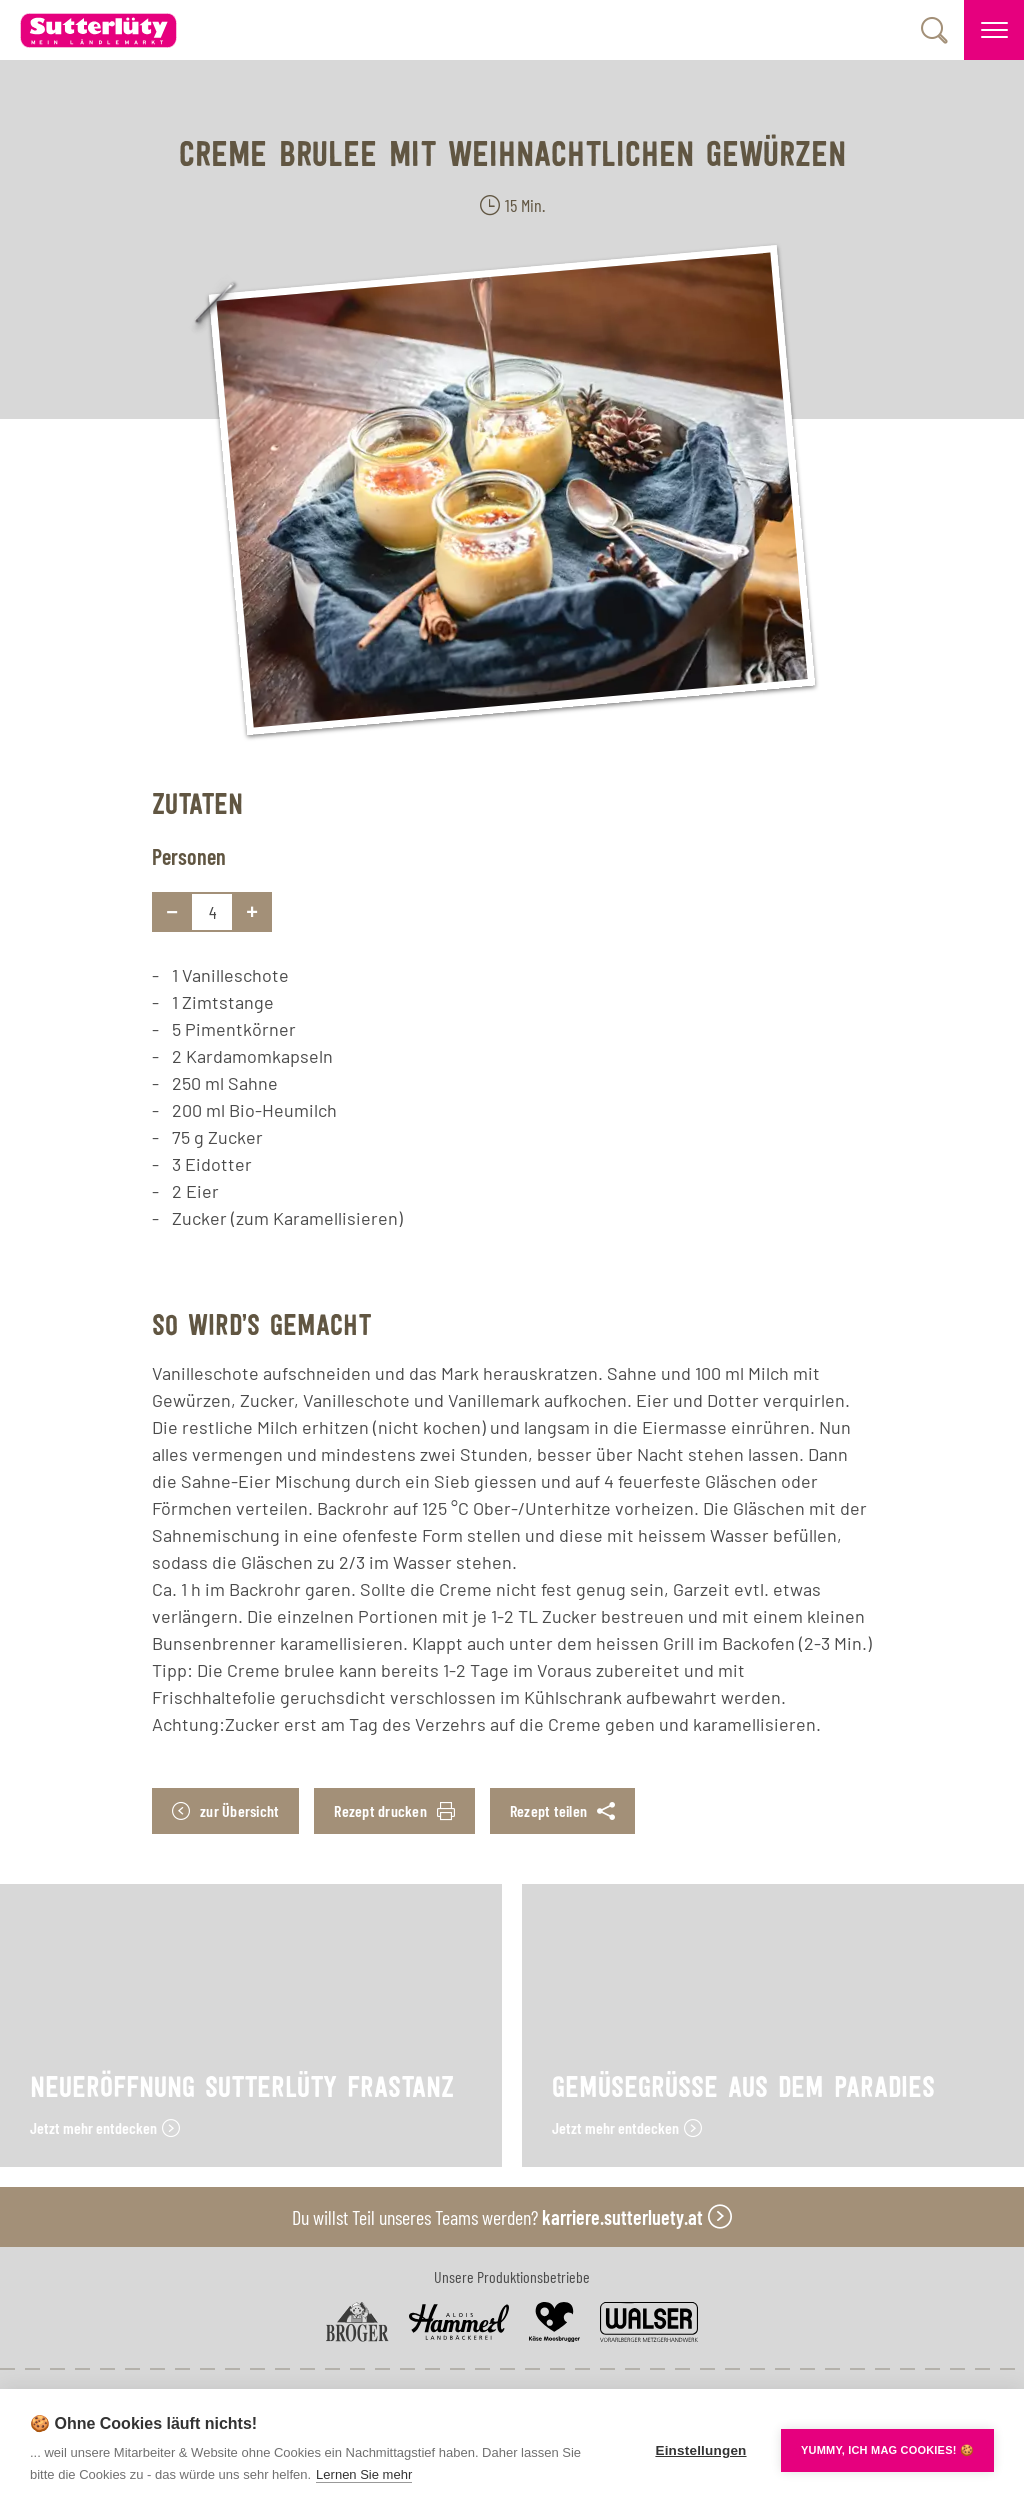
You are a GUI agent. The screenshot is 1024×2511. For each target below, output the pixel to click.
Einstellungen (700, 2450)
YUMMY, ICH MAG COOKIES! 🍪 (887, 2450)
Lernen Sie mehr (364, 2474)
